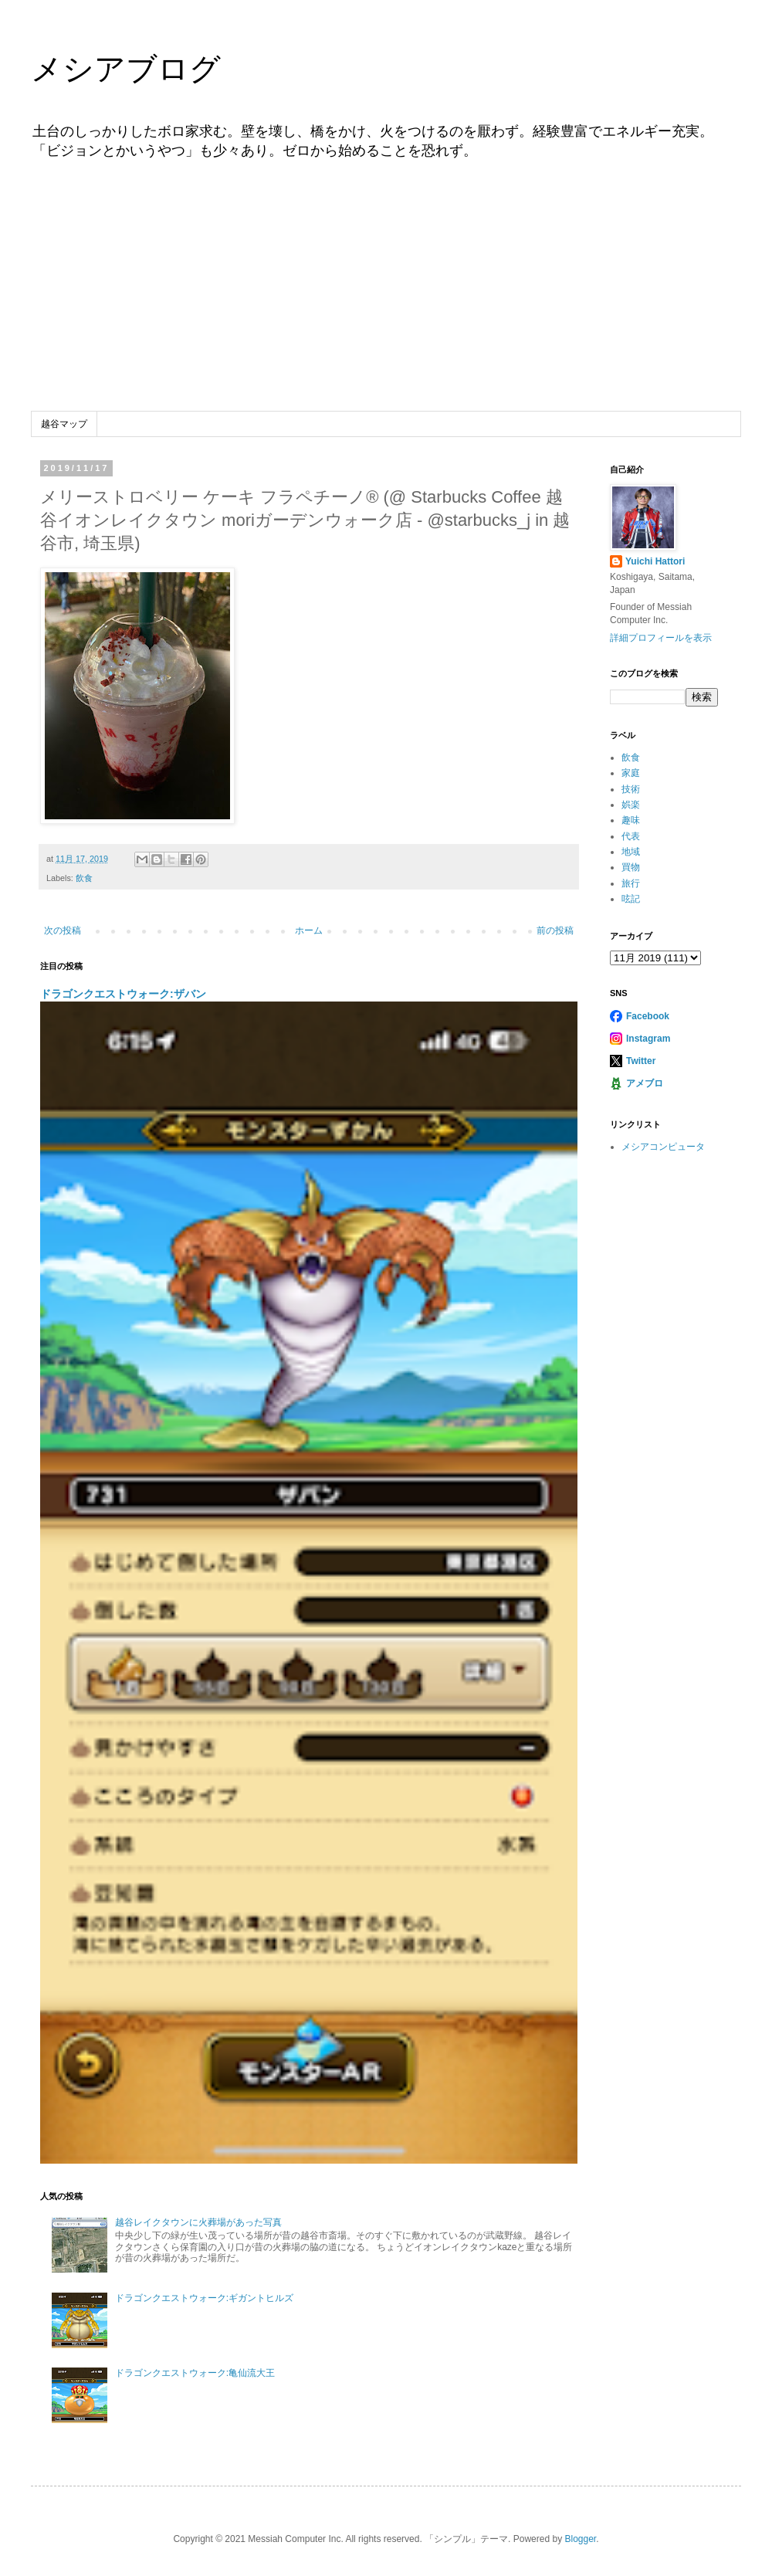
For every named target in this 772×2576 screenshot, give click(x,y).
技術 (630, 789)
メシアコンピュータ (663, 1146)
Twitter (640, 1061)
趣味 (630, 820)
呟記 (630, 898)
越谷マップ (64, 424)
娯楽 (630, 804)
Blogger (580, 2539)
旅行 (630, 883)
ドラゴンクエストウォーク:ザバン (123, 994)
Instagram (648, 1038)
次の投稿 (62, 930)
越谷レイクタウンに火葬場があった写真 (198, 2222)
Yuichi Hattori (655, 561)
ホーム (309, 930)
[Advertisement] (386, 296)
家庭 (630, 773)
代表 (630, 836)
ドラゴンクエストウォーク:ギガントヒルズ (204, 2298)
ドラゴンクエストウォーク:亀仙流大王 (195, 2373)
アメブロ (644, 1083)
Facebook (647, 1016)
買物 (630, 867)
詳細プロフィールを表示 (661, 637)
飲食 (84, 878)
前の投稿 (555, 930)
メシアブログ (126, 69)
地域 (630, 851)
